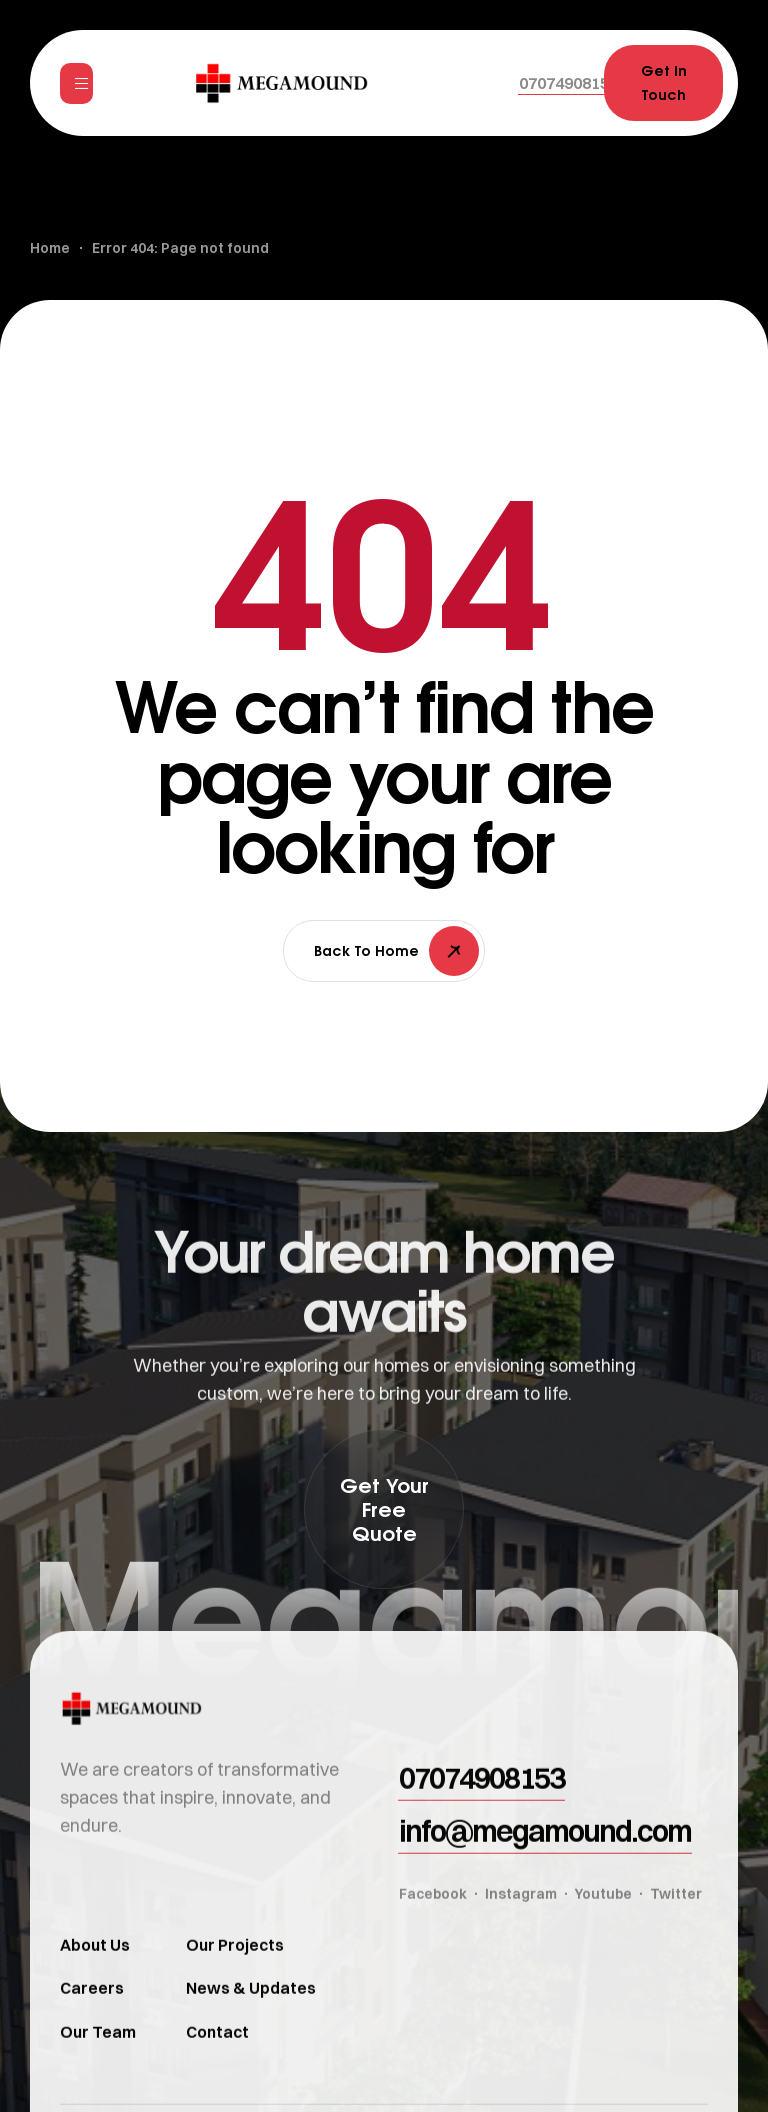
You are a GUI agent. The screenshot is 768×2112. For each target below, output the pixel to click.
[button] (568, 83)
